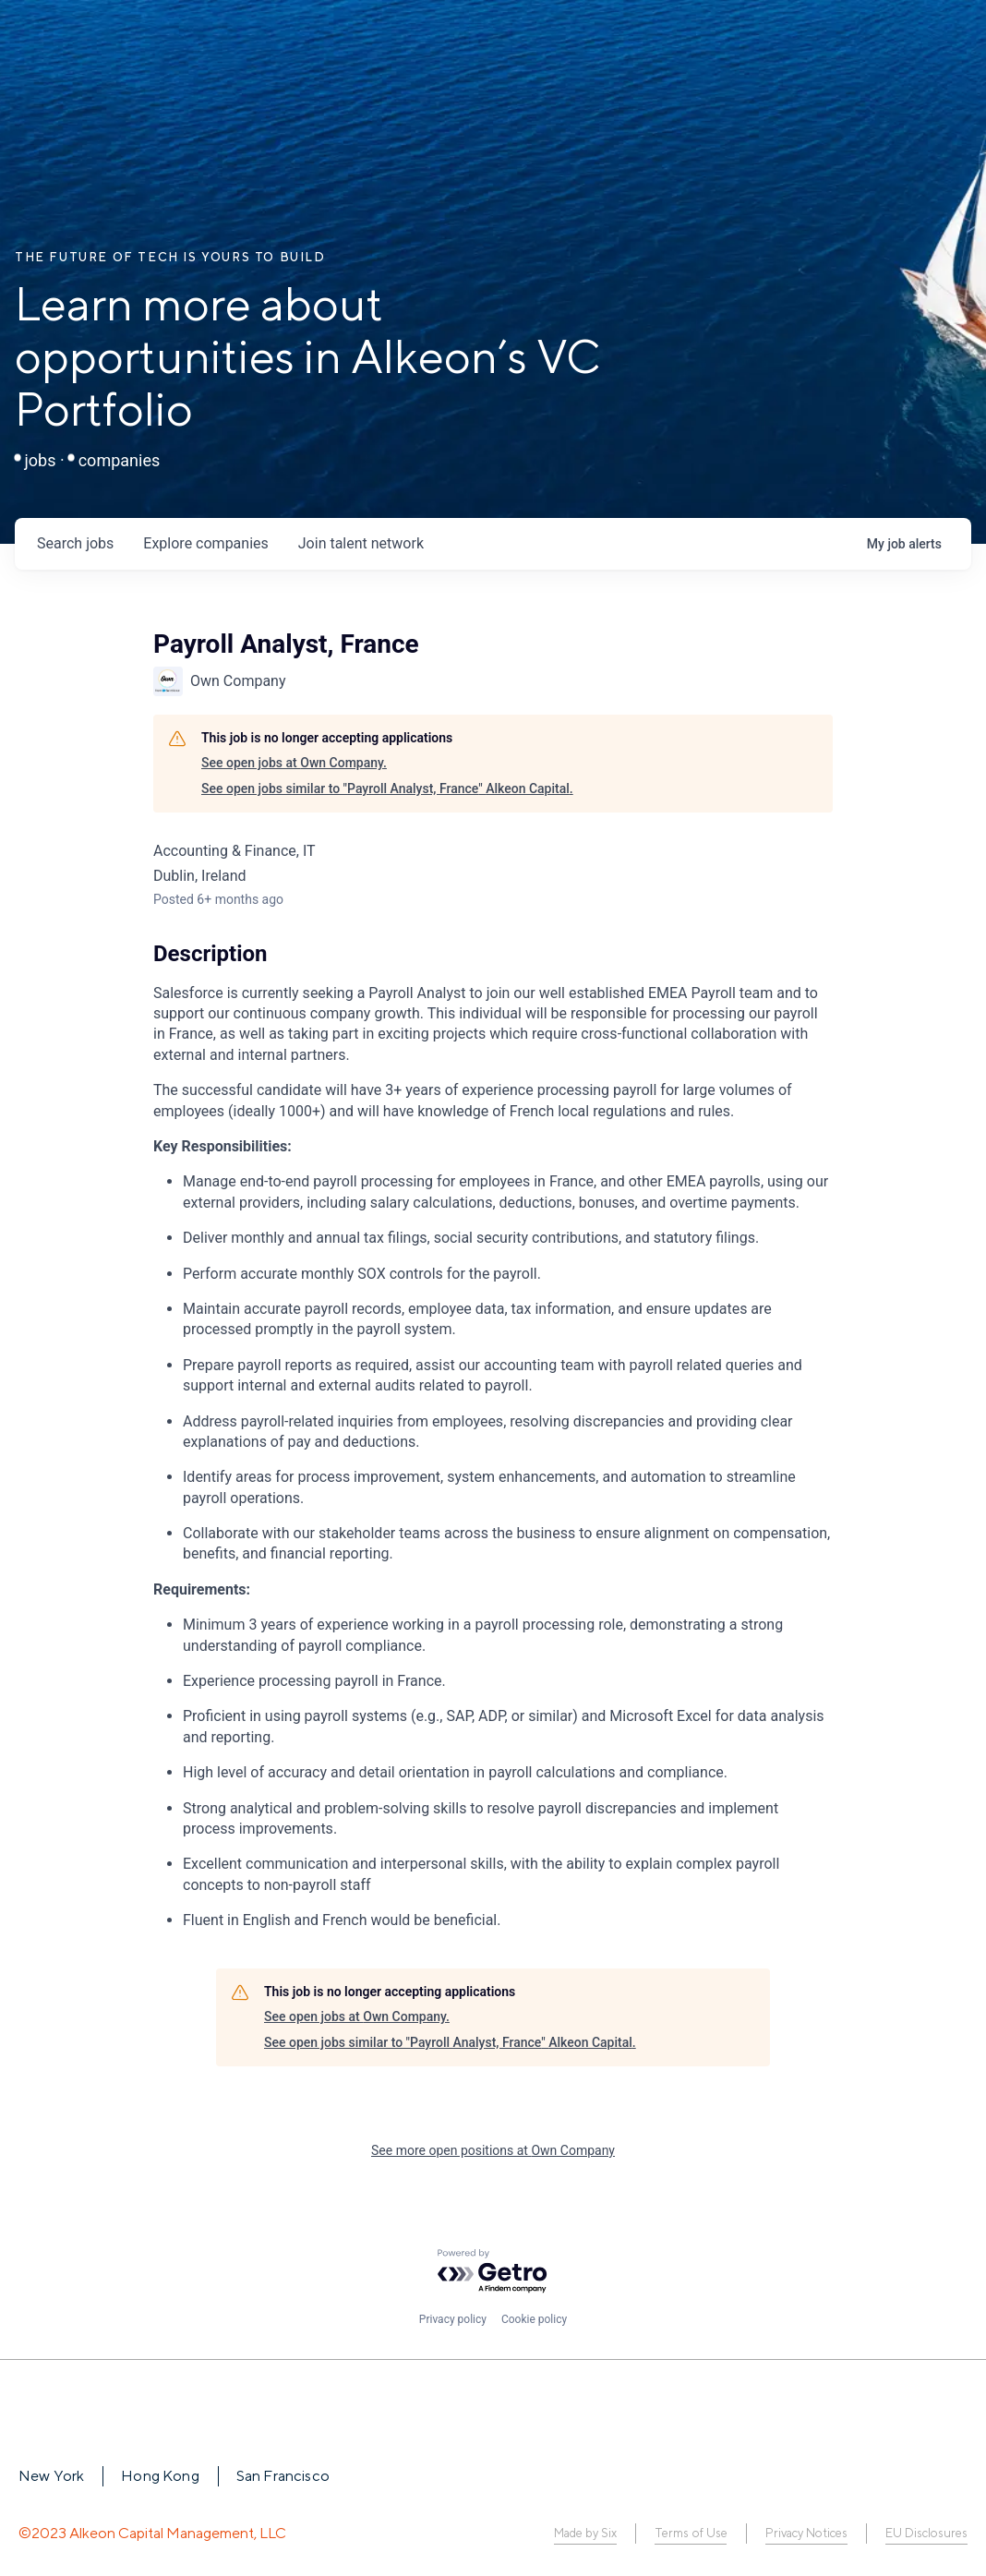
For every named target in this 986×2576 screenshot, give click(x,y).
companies (205, 543)
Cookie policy (534, 2319)
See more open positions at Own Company (493, 2150)
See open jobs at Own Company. (294, 762)
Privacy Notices (806, 2533)
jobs (75, 543)
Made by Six (585, 2533)
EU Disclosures (926, 2533)
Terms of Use (691, 2533)
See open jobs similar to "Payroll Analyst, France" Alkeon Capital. (387, 788)
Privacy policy (453, 2319)
